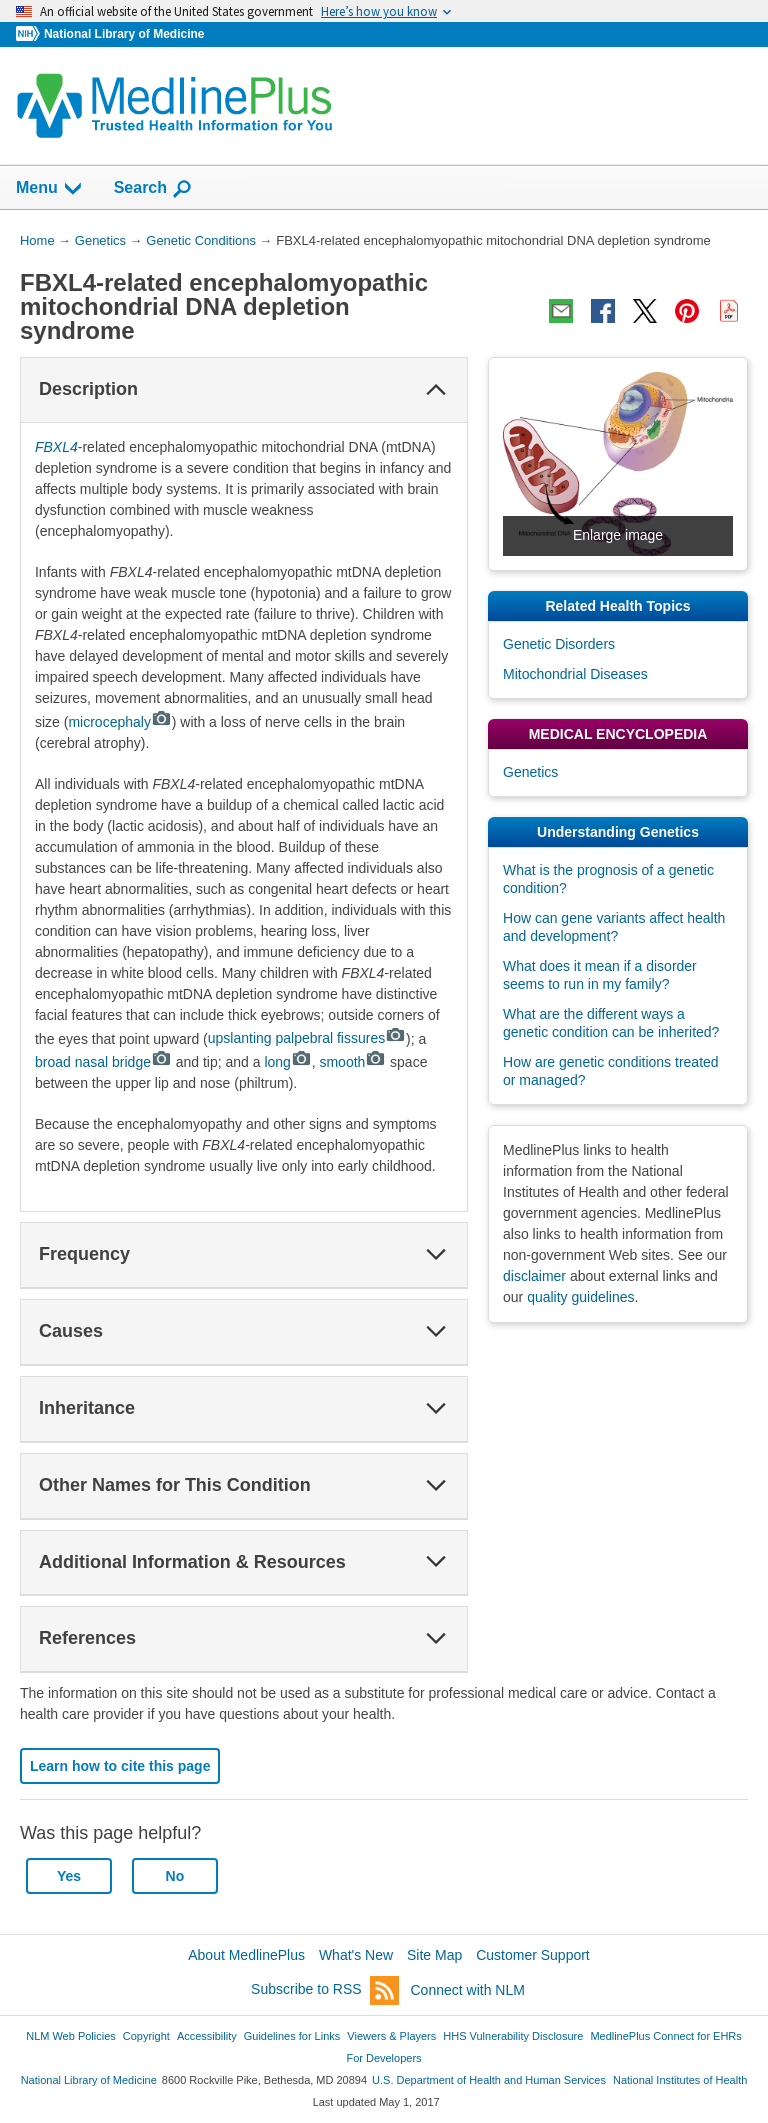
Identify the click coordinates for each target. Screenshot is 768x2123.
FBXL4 (56, 447)
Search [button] (153, 189)
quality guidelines (580, 1297)
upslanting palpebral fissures (307, 1038)
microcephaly (119, 722)
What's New (356, 1955)
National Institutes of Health (680, 2080)
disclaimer (534, 1276)
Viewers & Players (391, 2036)
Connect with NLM (468, 1990)
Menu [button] (50, 189)
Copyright (146, 2036)
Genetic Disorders (559, 644)
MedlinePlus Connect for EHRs (665, 2036)
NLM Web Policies (71, 2036)
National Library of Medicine (124, 34)
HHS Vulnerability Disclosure (513, 2036)
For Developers (383, 2058)
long (287, 1062)
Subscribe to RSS (325, 1990)
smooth (352, 1062)
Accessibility (207, 2036)
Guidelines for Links (292, 2036)
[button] (436, 390)
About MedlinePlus (246, 1955)
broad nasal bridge (103, 1062)
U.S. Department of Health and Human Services (489, 2080)
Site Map (434, 1955)
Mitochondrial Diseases (575, 674)
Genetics (530, 772)
